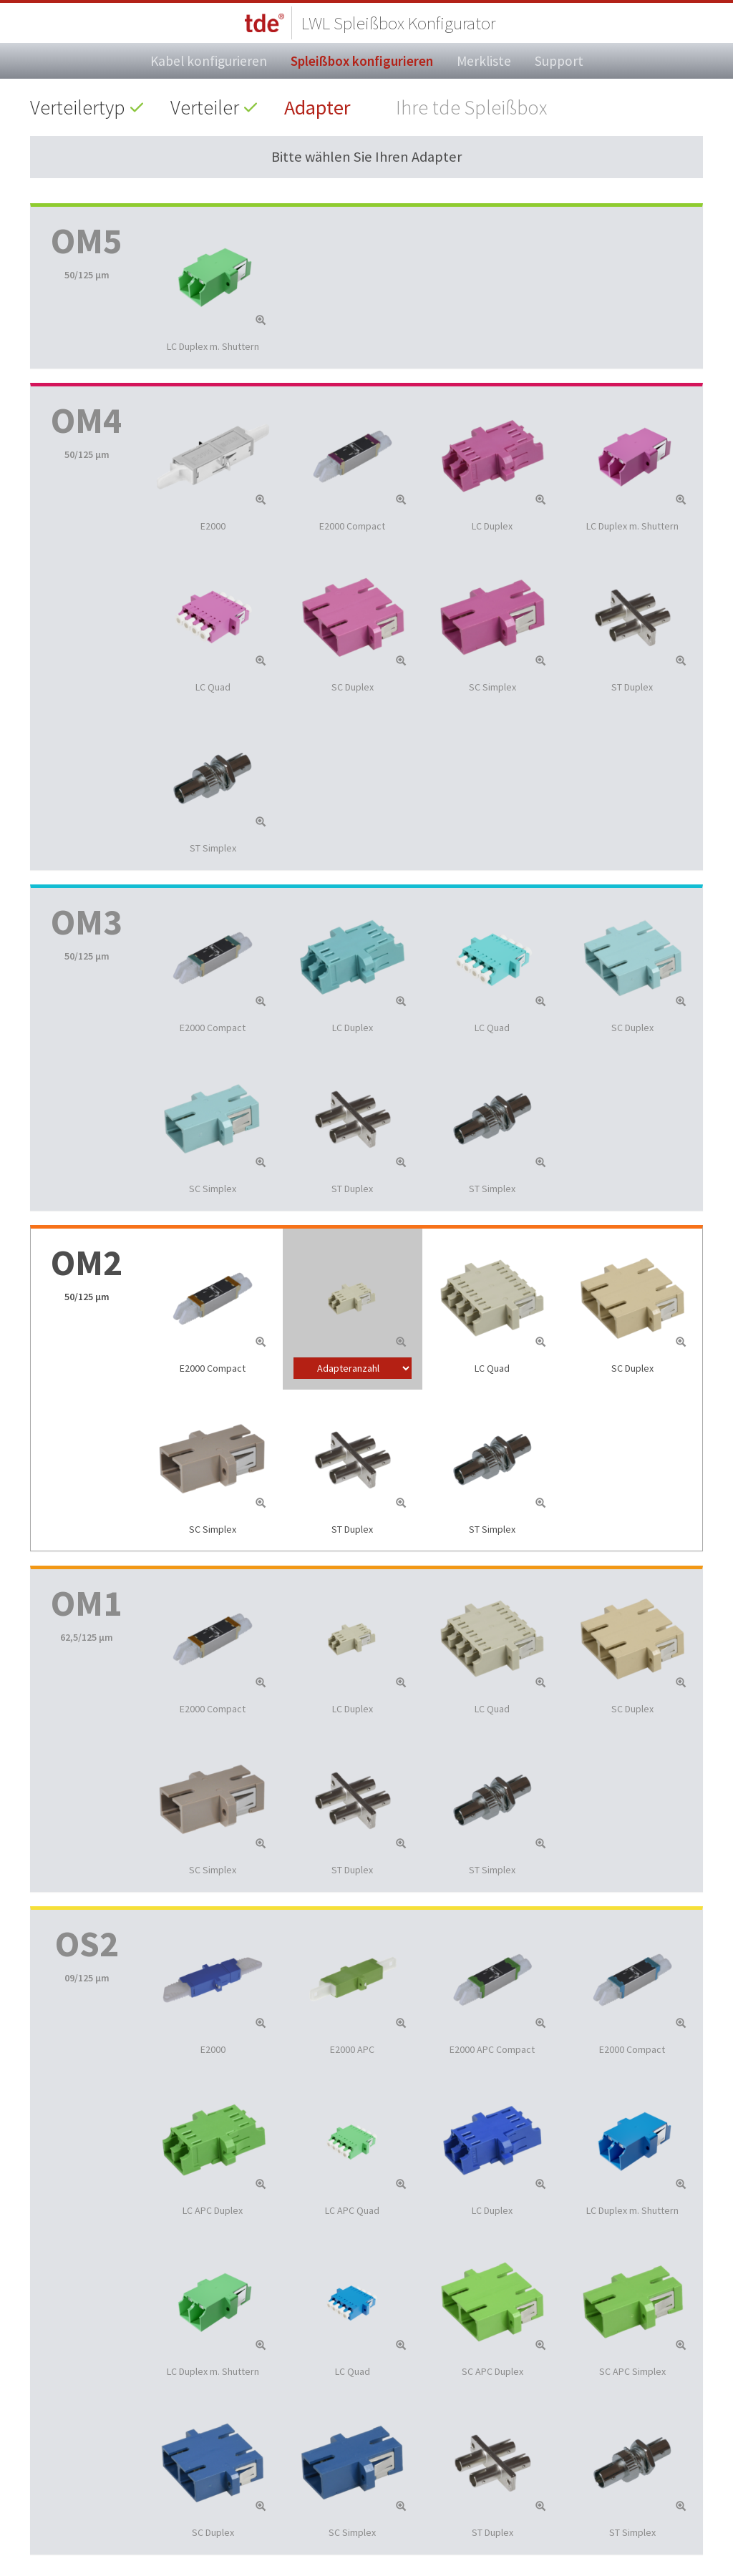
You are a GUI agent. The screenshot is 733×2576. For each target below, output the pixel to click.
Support (559, 60)
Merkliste (484, 60)
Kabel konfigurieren (208, 60)
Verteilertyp (77, 107)
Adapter (317, 107)
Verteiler (204, 107)
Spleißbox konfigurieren (362, 60)
